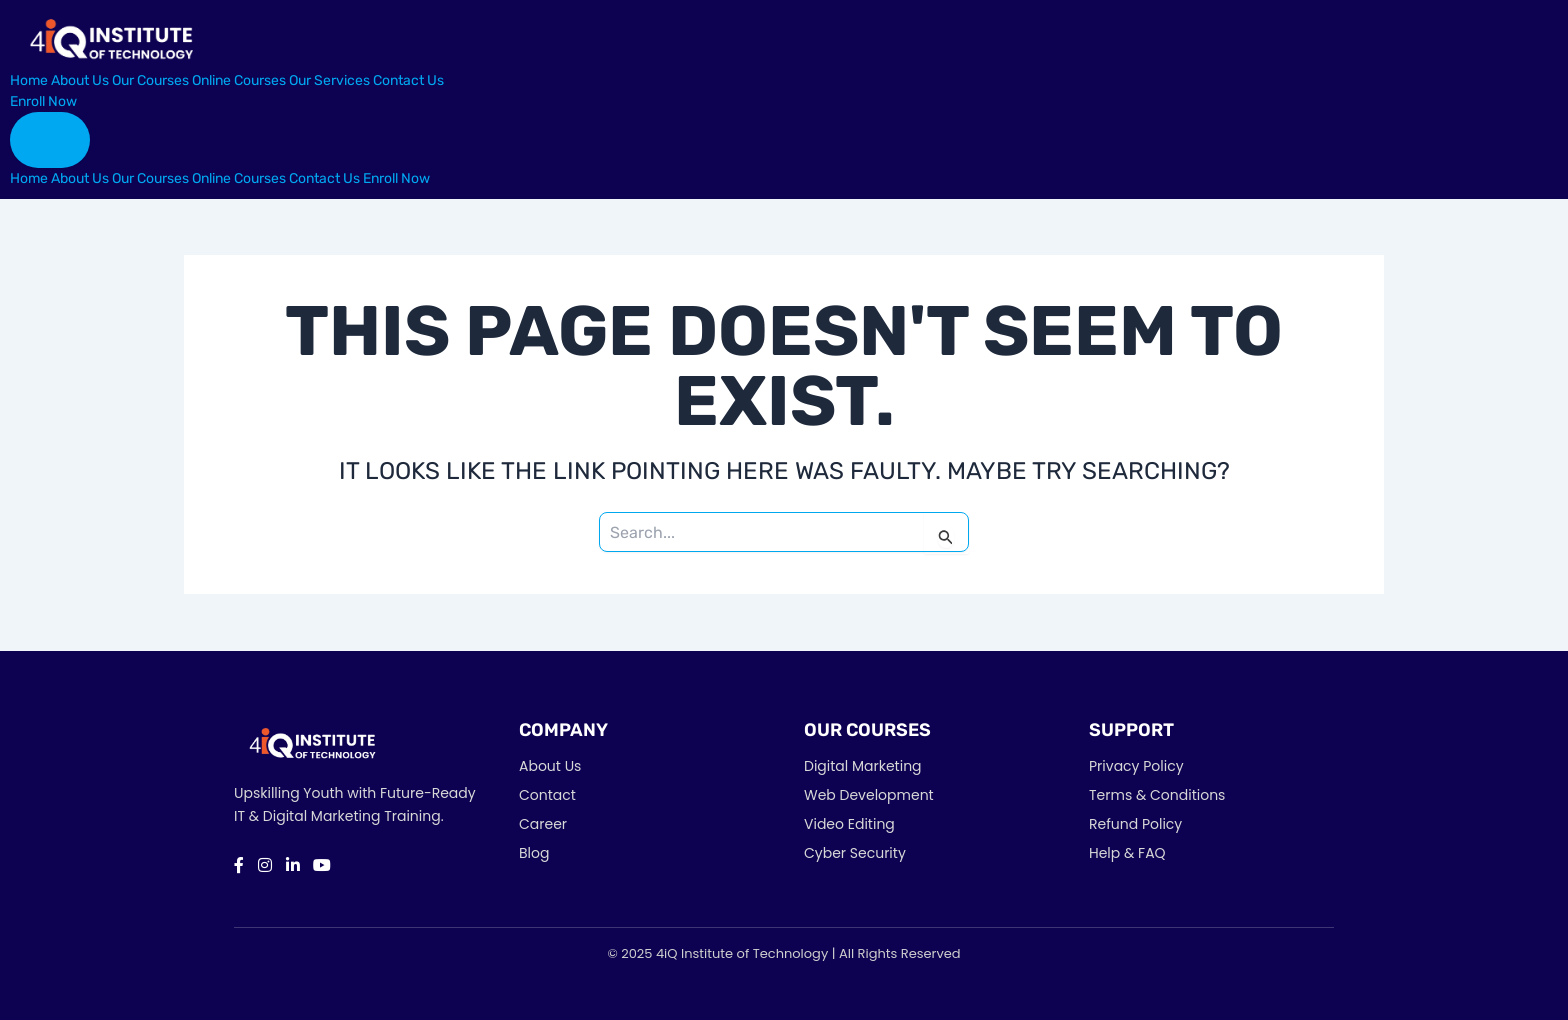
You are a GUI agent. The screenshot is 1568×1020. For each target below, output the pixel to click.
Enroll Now (43, 101)
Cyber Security (855, 853)
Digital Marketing (863, 766)
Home (29, 80)
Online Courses (239, 80)
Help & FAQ (1127, 853)
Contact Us (408, 80)
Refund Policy (1135, 824)
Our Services (329, 80)
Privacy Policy (1136, 766)
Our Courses (150, 80)
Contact (547, 795)
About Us (80, 80)
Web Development (869, 795)
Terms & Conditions (1157, 795)
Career (543, 824)
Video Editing (849, 824)
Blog (534, 853)
